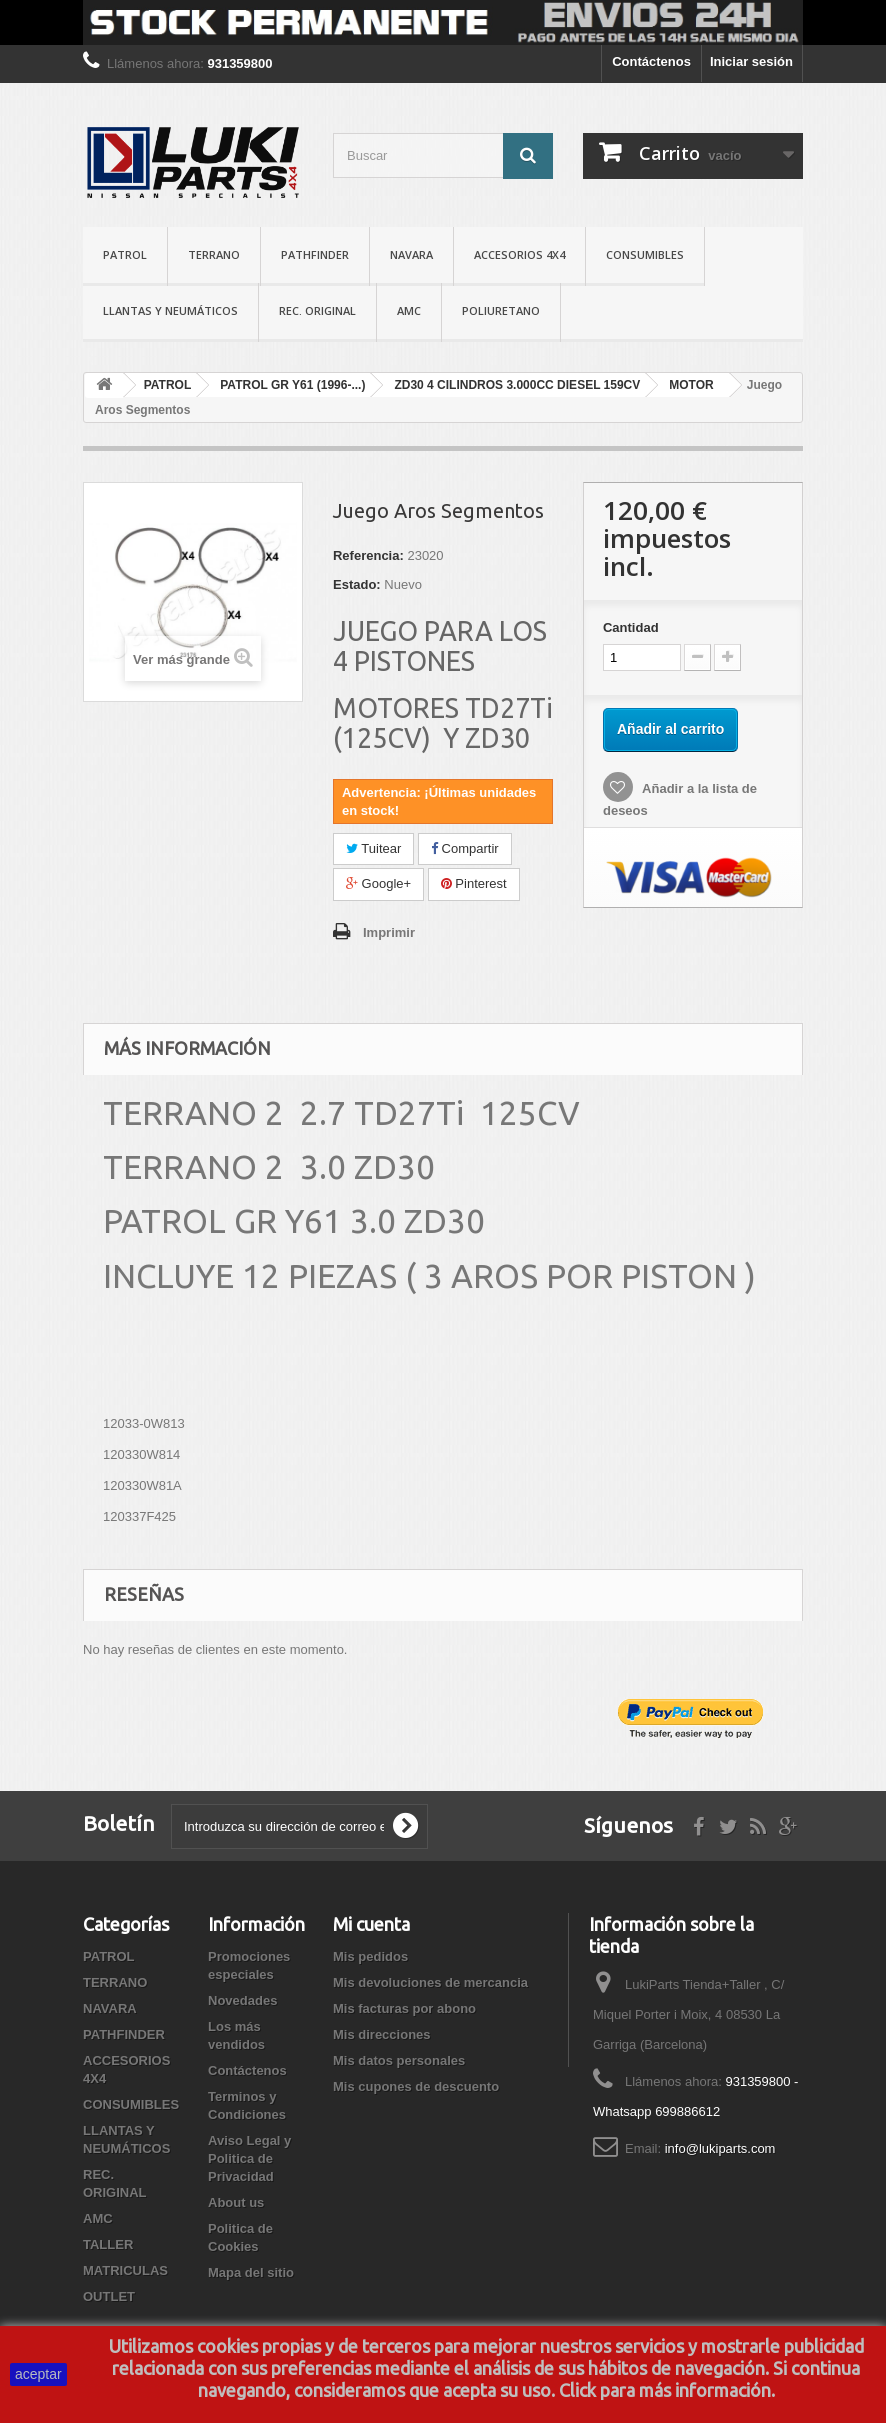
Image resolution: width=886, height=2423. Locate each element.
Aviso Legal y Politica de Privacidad (249, 2158)
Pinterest (474, 883)
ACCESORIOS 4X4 (519, 254)
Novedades (242, 2000)
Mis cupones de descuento (416, 2086)
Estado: (357, 584)
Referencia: (368, 555)
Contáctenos (651, 61)
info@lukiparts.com (720, 2148)
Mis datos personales (399, 2060)
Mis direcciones (382, 2034)
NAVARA (411, 254)
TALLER (108, 2244)
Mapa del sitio (251, 2272)
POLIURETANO (501, 310)
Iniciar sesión (751, 61)
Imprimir (389, 932)
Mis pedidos (370, 1956)
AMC (409, 310)
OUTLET (109, 2296)
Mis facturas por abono (404, 2008)
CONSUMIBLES (645, 254)
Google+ (378, 883)
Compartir (465, 848)
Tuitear (373, 848)
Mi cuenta (371, 1924)
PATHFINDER (315, 254)
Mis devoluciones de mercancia (430, 1982)
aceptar (38, 2374)
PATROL (125, 254)
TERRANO (214, 254)
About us (236, 2202)
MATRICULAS (125, 2270)
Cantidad (631, 627)
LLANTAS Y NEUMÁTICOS (170, 310)
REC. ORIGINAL (317, 310)
